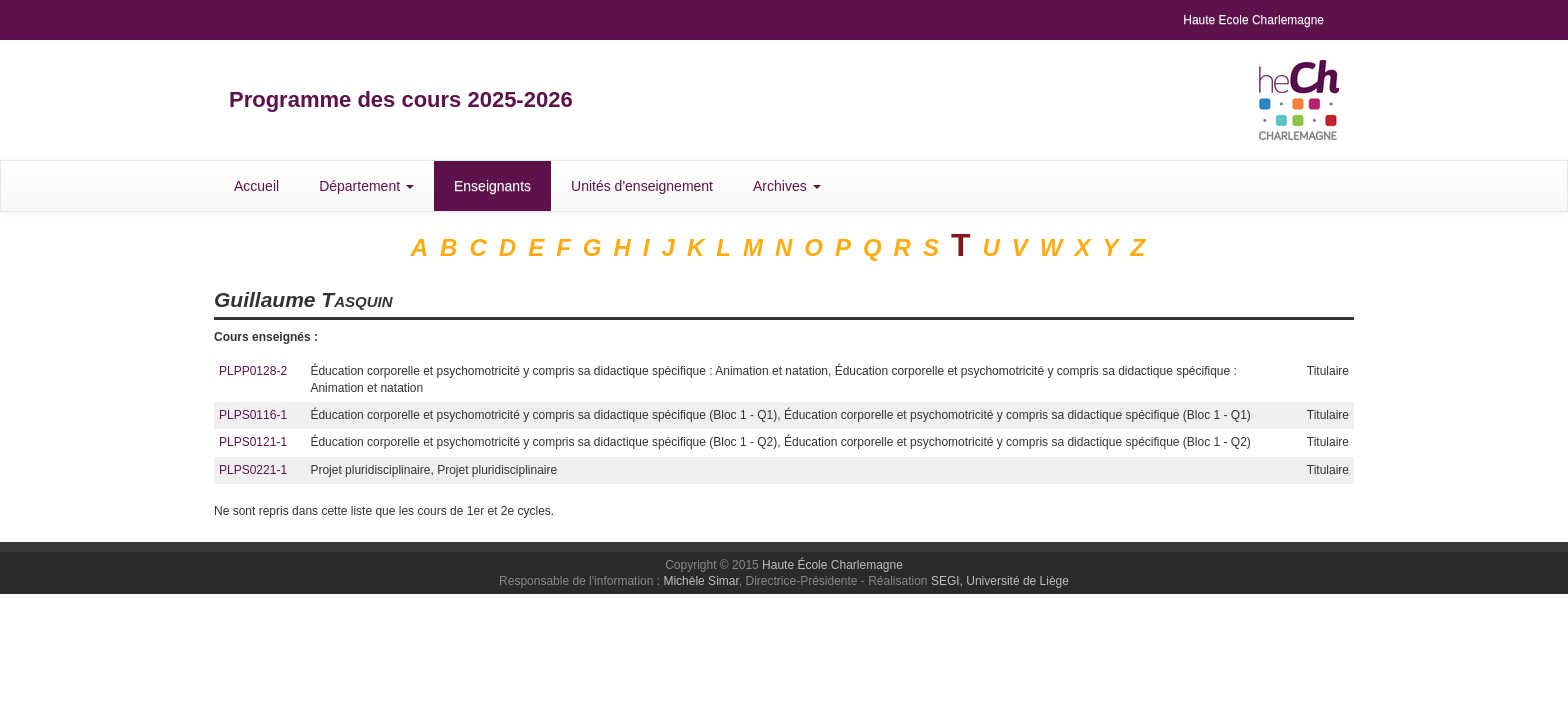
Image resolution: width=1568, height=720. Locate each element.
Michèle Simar (700, 581)
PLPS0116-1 (253, 415)
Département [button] (366, 186)
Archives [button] (787, 186)
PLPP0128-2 (253, 371)
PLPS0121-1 (253, 442)
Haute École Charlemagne (832, 565)
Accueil (256, 186)
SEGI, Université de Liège (1000, 581)
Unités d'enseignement (642, 186)
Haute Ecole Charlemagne (1253, 20)
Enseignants (492, 186)
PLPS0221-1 (253, 470)
